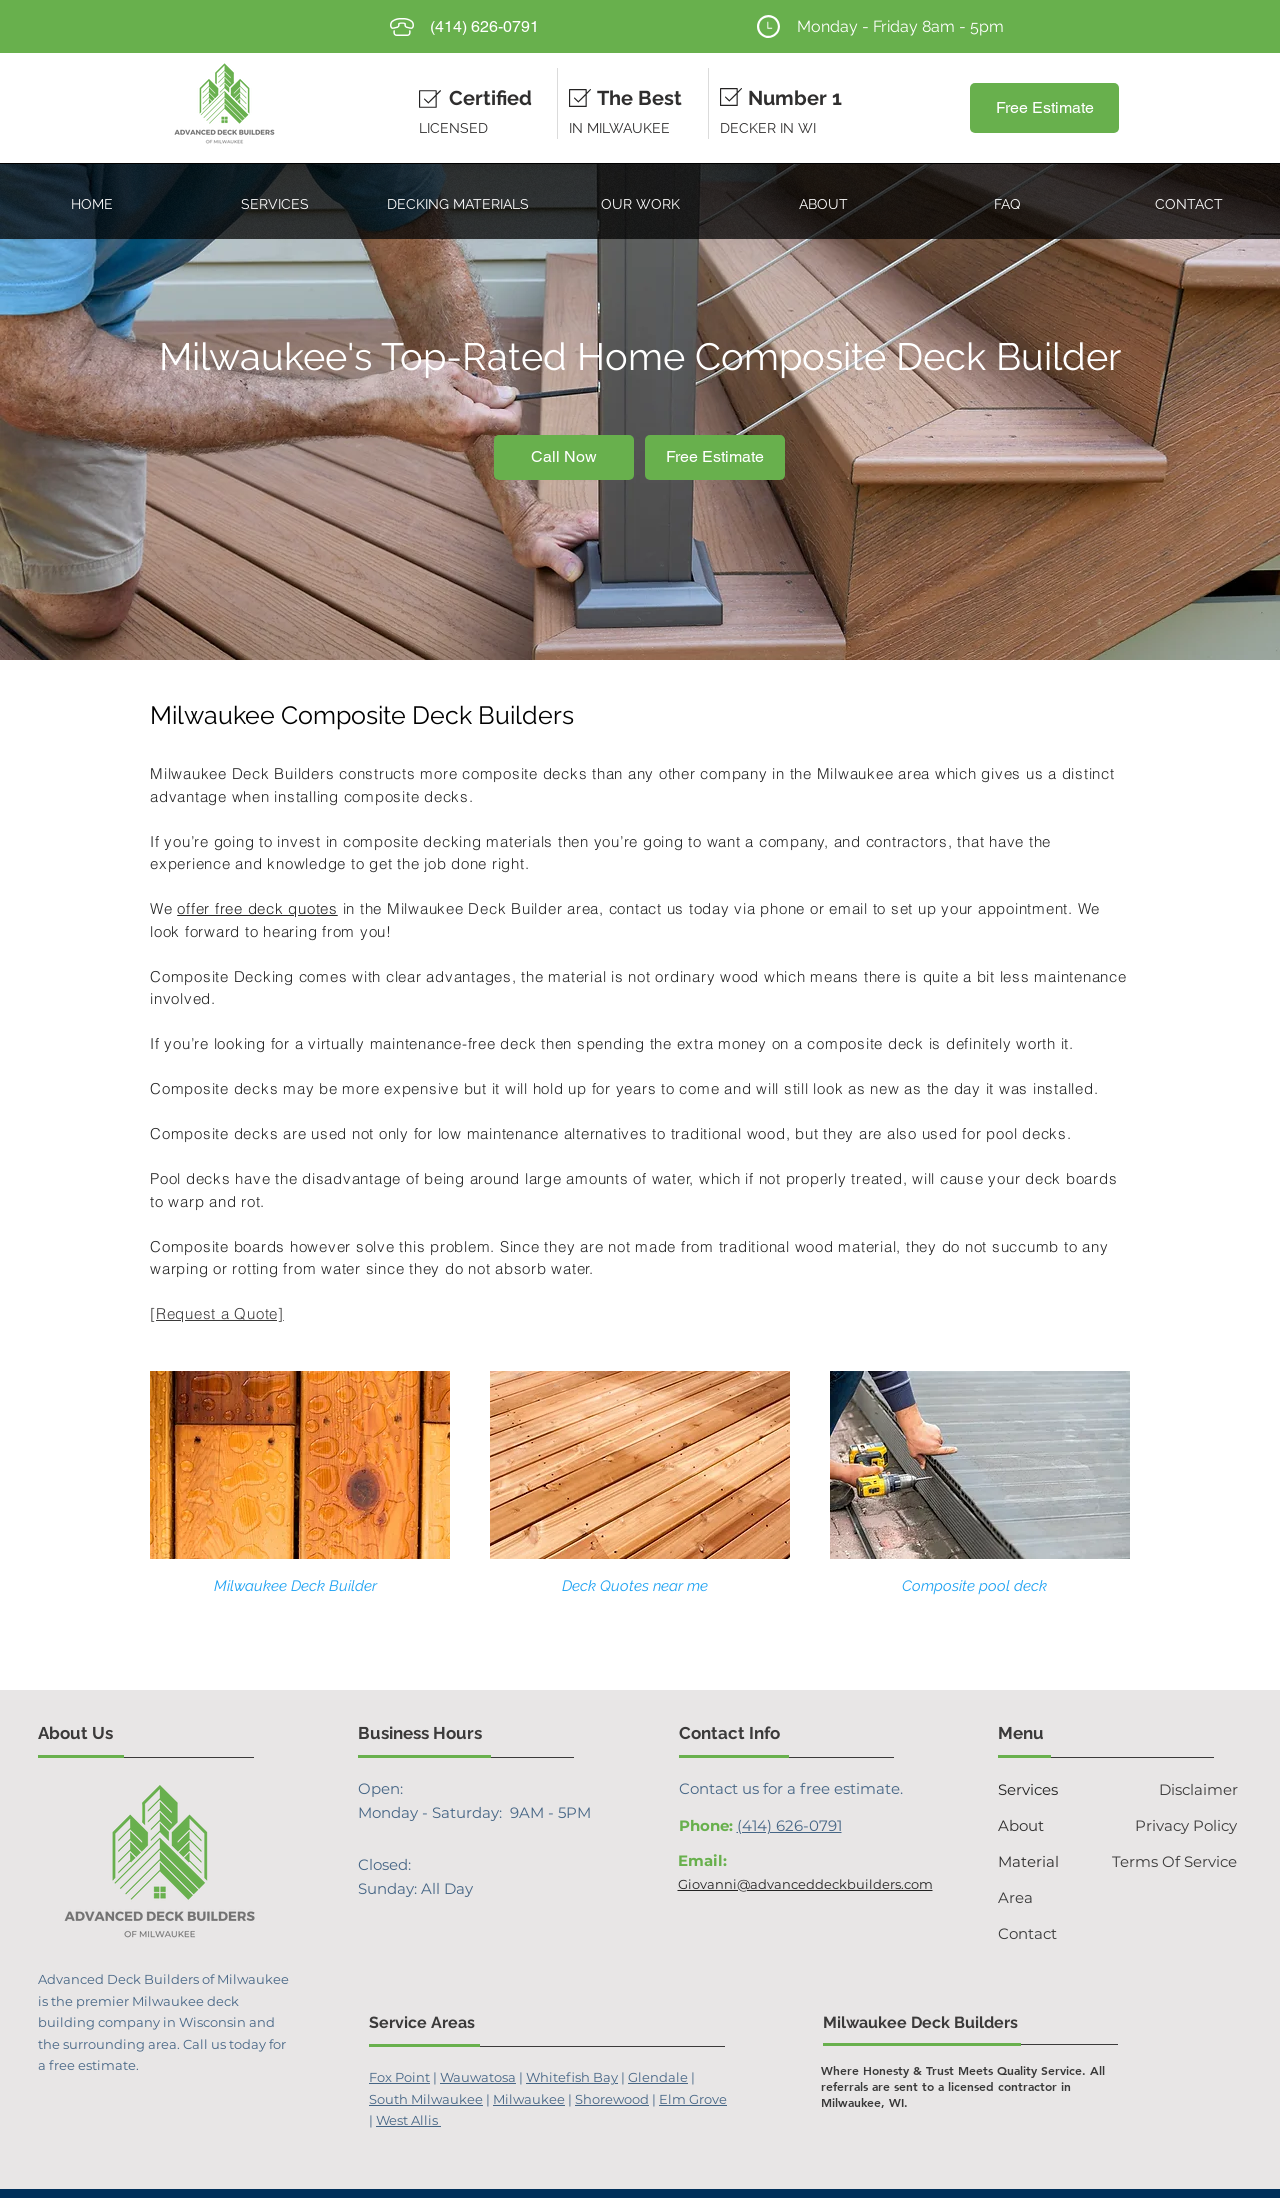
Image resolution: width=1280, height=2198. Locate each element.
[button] (274, 195)
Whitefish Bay (572, 2077)
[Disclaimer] (1181, 1789)
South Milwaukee (426, 2099)
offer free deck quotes (257, 908)
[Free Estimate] (1044, 108)
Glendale (658, 2077)
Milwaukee (529, 2099)
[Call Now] (564, 457)
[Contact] (1042, 1933)
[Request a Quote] (217, 1313)
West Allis (408, 2120)
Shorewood (612, 2099)
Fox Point (399, 2077)
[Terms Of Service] (1172, 1861)
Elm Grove (693, 2099)
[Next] (1167, 412)
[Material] (1047, 1861)
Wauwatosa (478, 2077)
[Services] (1047, 1789)
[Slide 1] (640, 610)
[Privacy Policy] (1175, 1825)
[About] (1033, 1825)
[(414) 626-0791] (484, 27)
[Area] (1037, 1897)
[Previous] (112, 412)
